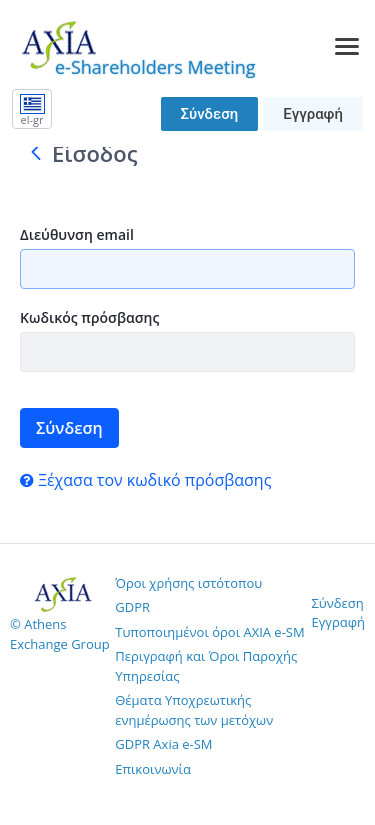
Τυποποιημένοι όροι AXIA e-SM (209, 632)
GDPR (132, 607)
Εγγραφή (313, 114)
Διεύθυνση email (77, 234)
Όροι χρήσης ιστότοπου (188, 583)
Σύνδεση (210, 114)
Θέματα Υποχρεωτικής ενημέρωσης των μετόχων (194, 710)
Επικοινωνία (153, 769)
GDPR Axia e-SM (163, 744)
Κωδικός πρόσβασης (89, 317)
